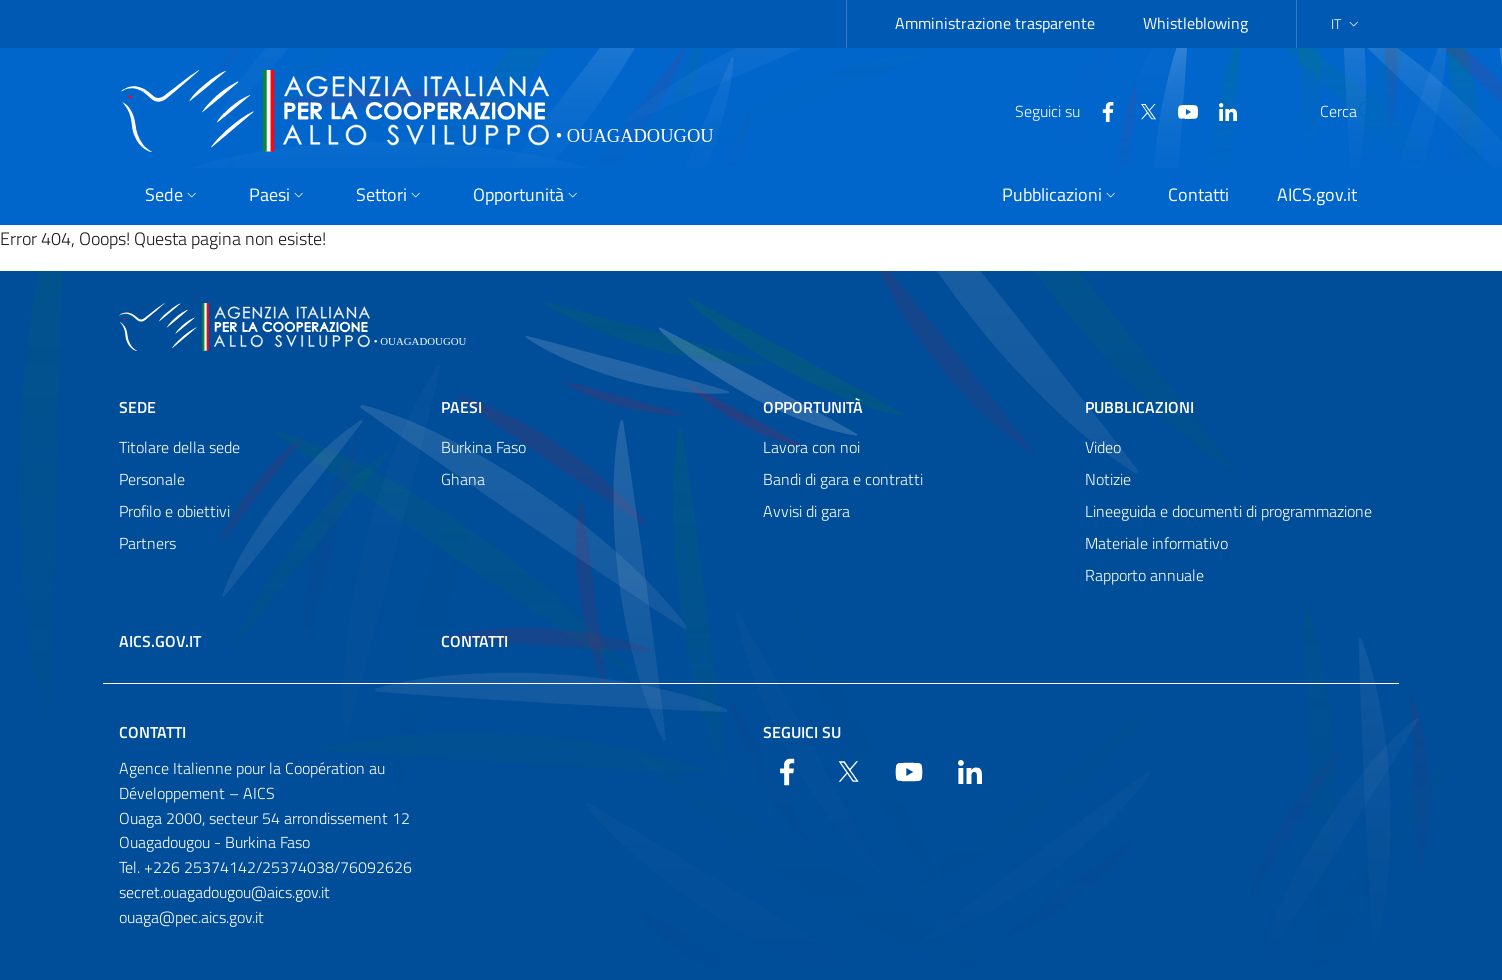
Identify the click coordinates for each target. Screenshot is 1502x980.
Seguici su (802, 732)
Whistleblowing (1195, 23)
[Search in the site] (1357, 111)
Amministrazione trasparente (995, 23)
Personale (152, 479)
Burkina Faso (483, 447)
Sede (137, 407)
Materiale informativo (1156, 543)
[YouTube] (1140, 110)
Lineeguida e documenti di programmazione (1228, 511)
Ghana (463, 479)
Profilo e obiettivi (174, 511)
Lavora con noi (811, 447)
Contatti (474, 641)
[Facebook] (1060, 110)
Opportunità (813, 407)
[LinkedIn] (1180, 110)
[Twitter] (1100, 110)
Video (1103, 447)
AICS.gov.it (160, 641)
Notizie (1108, 479)
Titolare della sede (179, 447)
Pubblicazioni (1139, 407)
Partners (147, 543)
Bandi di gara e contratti (843, 479)
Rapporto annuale (1144, 575)
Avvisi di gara (806, 511)
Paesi (461, 407)
